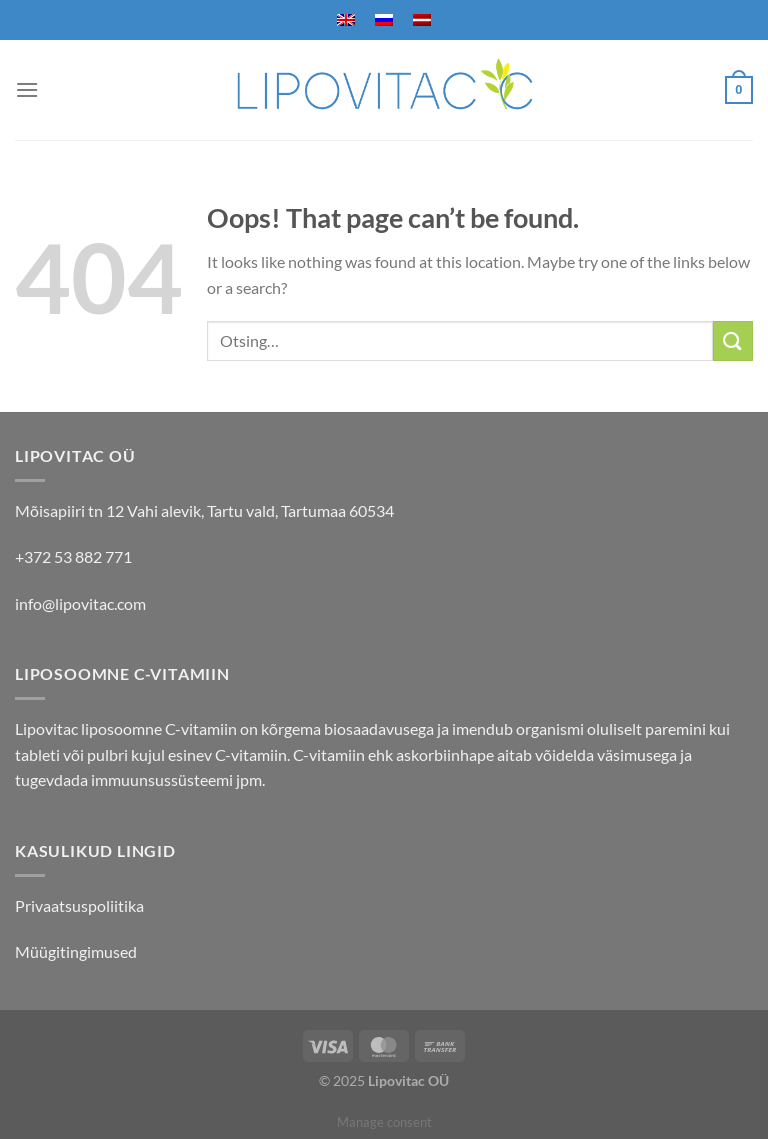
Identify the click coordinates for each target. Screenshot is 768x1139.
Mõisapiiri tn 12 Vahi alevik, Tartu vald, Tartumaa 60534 (204, 510)
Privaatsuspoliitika (79, 905)
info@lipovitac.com (80, 603)
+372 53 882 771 (73, 556)
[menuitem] (346, 20)
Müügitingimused (76, 951)
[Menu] (27, 89)
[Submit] (733, 340)
